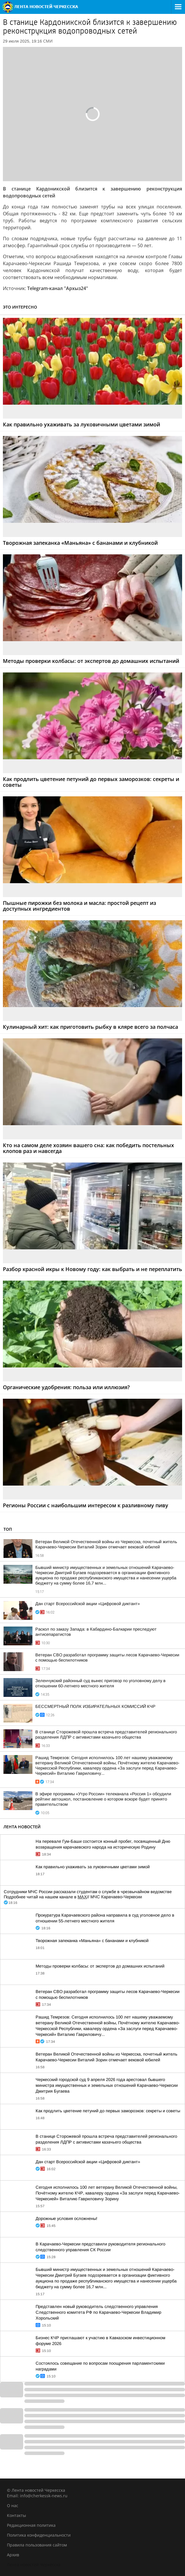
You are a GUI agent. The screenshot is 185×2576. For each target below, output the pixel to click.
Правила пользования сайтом (37, 2545)
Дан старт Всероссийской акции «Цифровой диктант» (87, 1603)
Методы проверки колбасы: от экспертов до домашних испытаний (100, 1966)
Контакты (16, 2515)
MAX (82, 1897)
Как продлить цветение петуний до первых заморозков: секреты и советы (108, 2111)
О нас (12, 2505)
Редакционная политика (31, 2525)
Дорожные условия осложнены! (66, 2218)
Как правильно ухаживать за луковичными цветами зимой (93, 1866)
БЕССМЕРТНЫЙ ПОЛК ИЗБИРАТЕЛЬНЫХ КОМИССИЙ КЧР (95, 1706)
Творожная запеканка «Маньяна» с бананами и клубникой (92, 1940)
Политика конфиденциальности (39, 2535)
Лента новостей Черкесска (34, 2564)
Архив (13, 2554)
